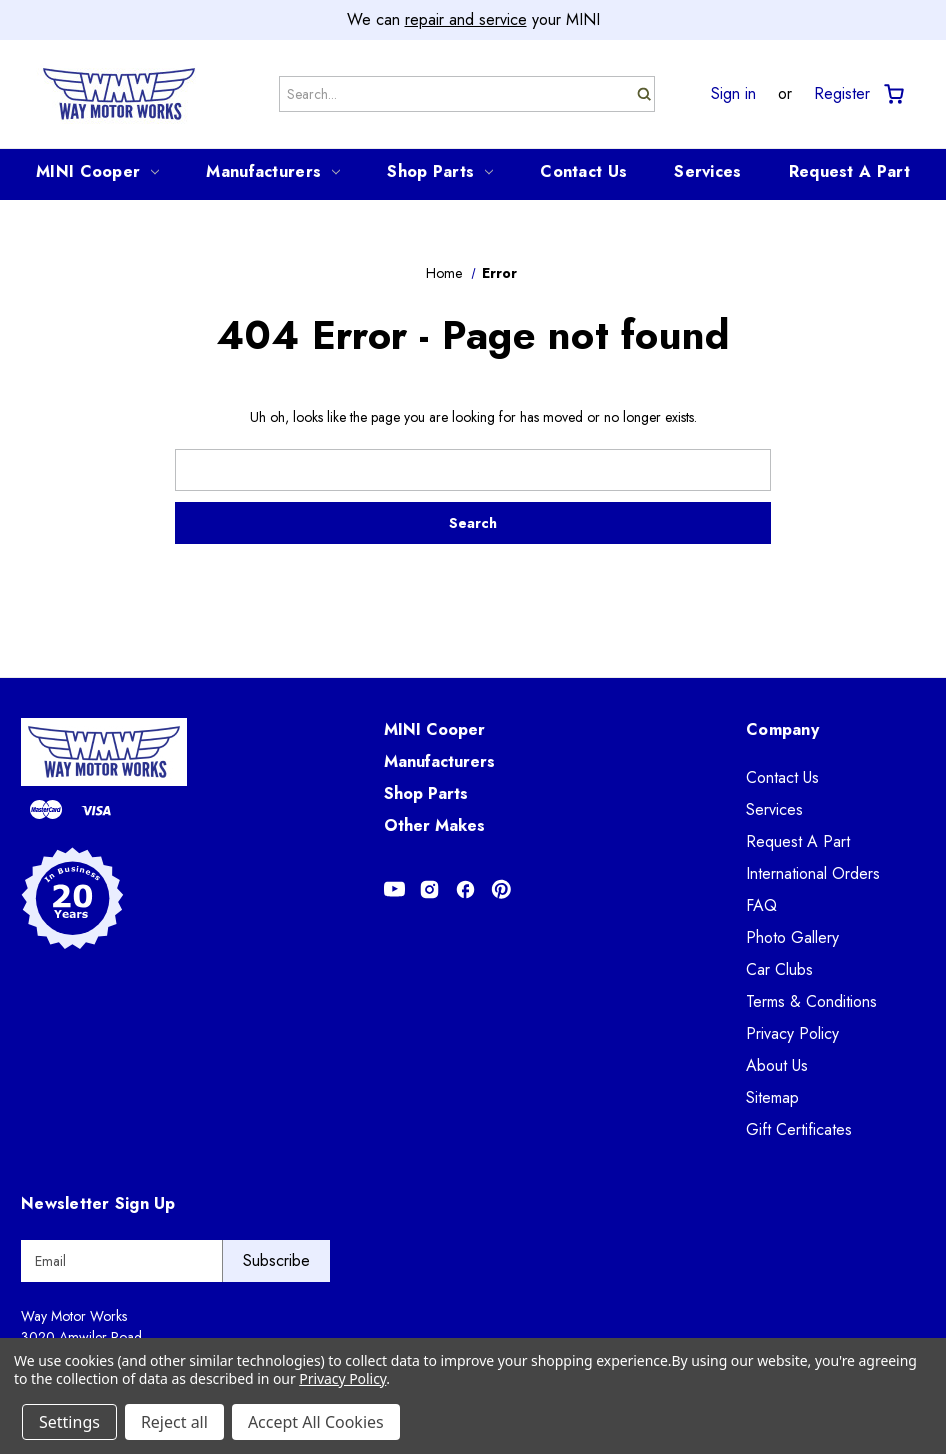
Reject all (174, 1422)
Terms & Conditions (811, 1001)
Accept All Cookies (316, 1422)
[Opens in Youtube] (394, 889)
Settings (69, 1422)
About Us (777, 1065)
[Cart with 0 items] (892, 94)
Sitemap (772, 1097)
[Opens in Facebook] (465, 889)
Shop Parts (440, 171)
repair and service (466, 19)
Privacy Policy (792, 1033)
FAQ (761, 905)
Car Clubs (779, 969)
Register (842, 94)
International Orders (813, 873)
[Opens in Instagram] (429, 889)
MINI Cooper (97, 171)
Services (707, 171)
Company (782, 729)
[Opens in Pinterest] (501, 889)
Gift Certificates (799, 1129)
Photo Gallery (792, 937)
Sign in (733, 94)
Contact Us (583, 171)
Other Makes (434, 825)
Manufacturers (273, 171)
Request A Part (849, 171)
